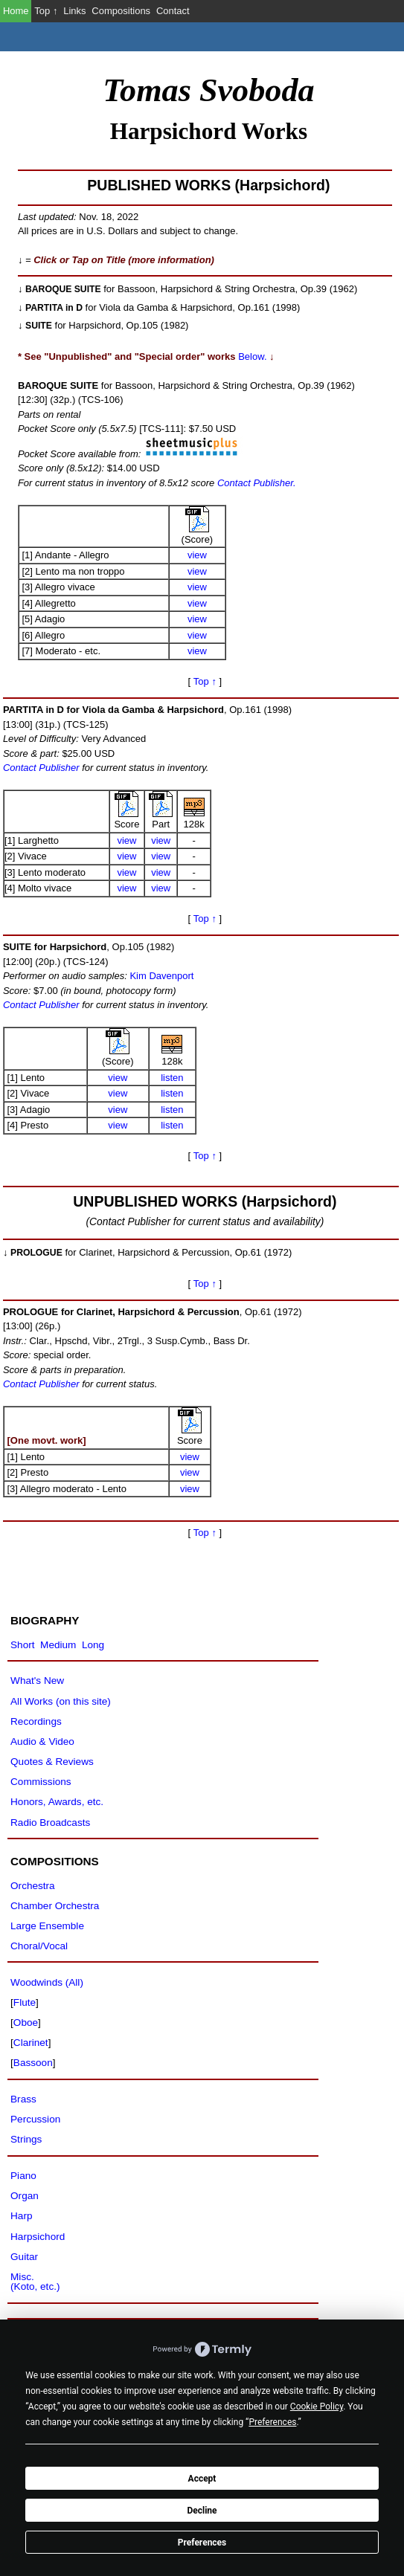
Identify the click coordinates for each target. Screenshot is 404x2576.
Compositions (121, 10)
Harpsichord (37, 2236)
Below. (252, 356)
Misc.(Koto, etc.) (35, 2282)
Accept (202, 2478)
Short (22, 1644)
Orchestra (32, 1885)
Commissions (40, 1781)
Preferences (202, 2542)
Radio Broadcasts (50, 1822)
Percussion (35, 2119)
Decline (202, 2510)
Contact (173, 10)
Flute (24, 2002)
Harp (21, 2215)
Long (93, 1644)
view (197, 555)
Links (74, 10)
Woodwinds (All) (46, 1982)
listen (172, 1077)
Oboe (25, 2022)
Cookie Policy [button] (316, 2406)
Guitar (24, 2256)
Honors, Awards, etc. (56, 1801)
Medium (58, 1644)
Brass (23, 2099)
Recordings (36, 1721)
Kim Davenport (161, 975)
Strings (26, 2139)
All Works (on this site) (60, 1701)
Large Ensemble (47, 1925)
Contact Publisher (41, 767)
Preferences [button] (272, 2422)
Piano (23, 2175)
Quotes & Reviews (52, 1761)
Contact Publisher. (254, 482)
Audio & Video (42, 1741)
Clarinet (30, 2042)
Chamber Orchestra (54, 1905)
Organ (24, 2195)
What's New (37, 1680)
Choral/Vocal (39, 1946)
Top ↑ (45, 10)
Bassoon (33, 2062)
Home (16, 10)
